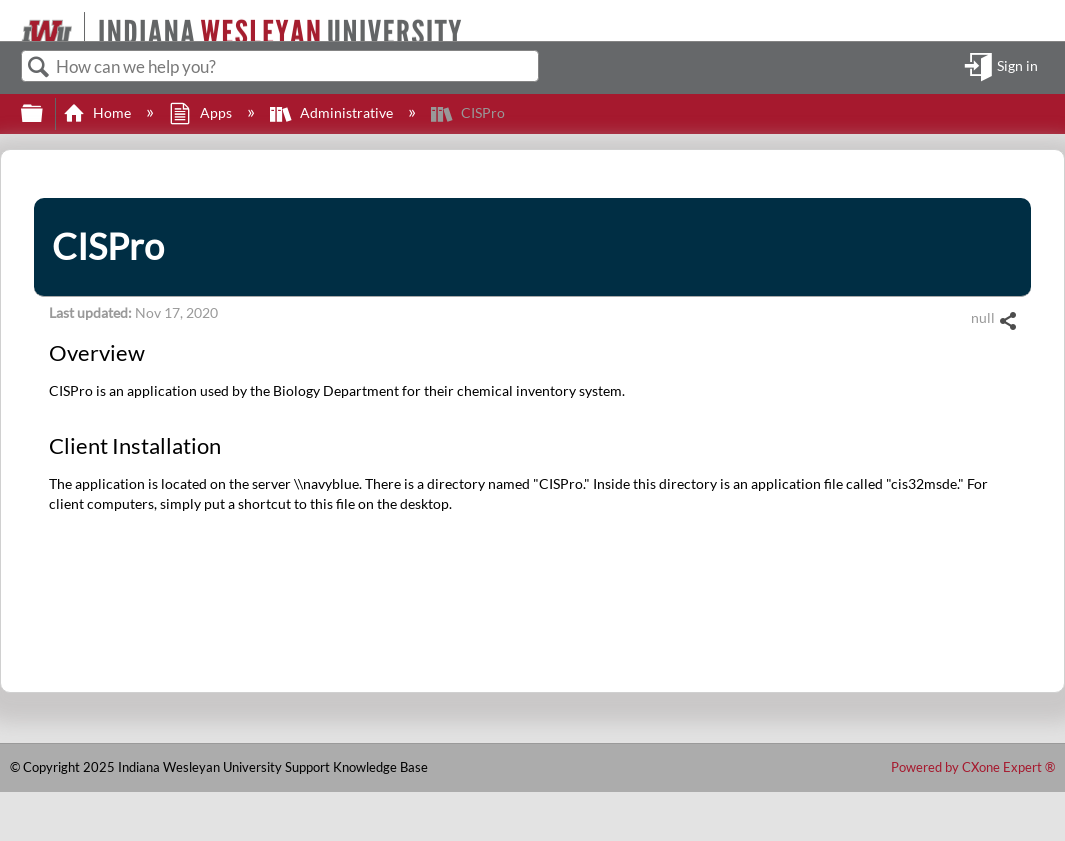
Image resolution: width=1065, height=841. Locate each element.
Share (1007, 321)
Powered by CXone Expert (973, 767)
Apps (201, 112)
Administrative (333, 112)
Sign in (1017, 66)
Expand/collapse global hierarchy (45, 114)
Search (39, 67)
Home (98, 112)
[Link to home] (12, 20)
